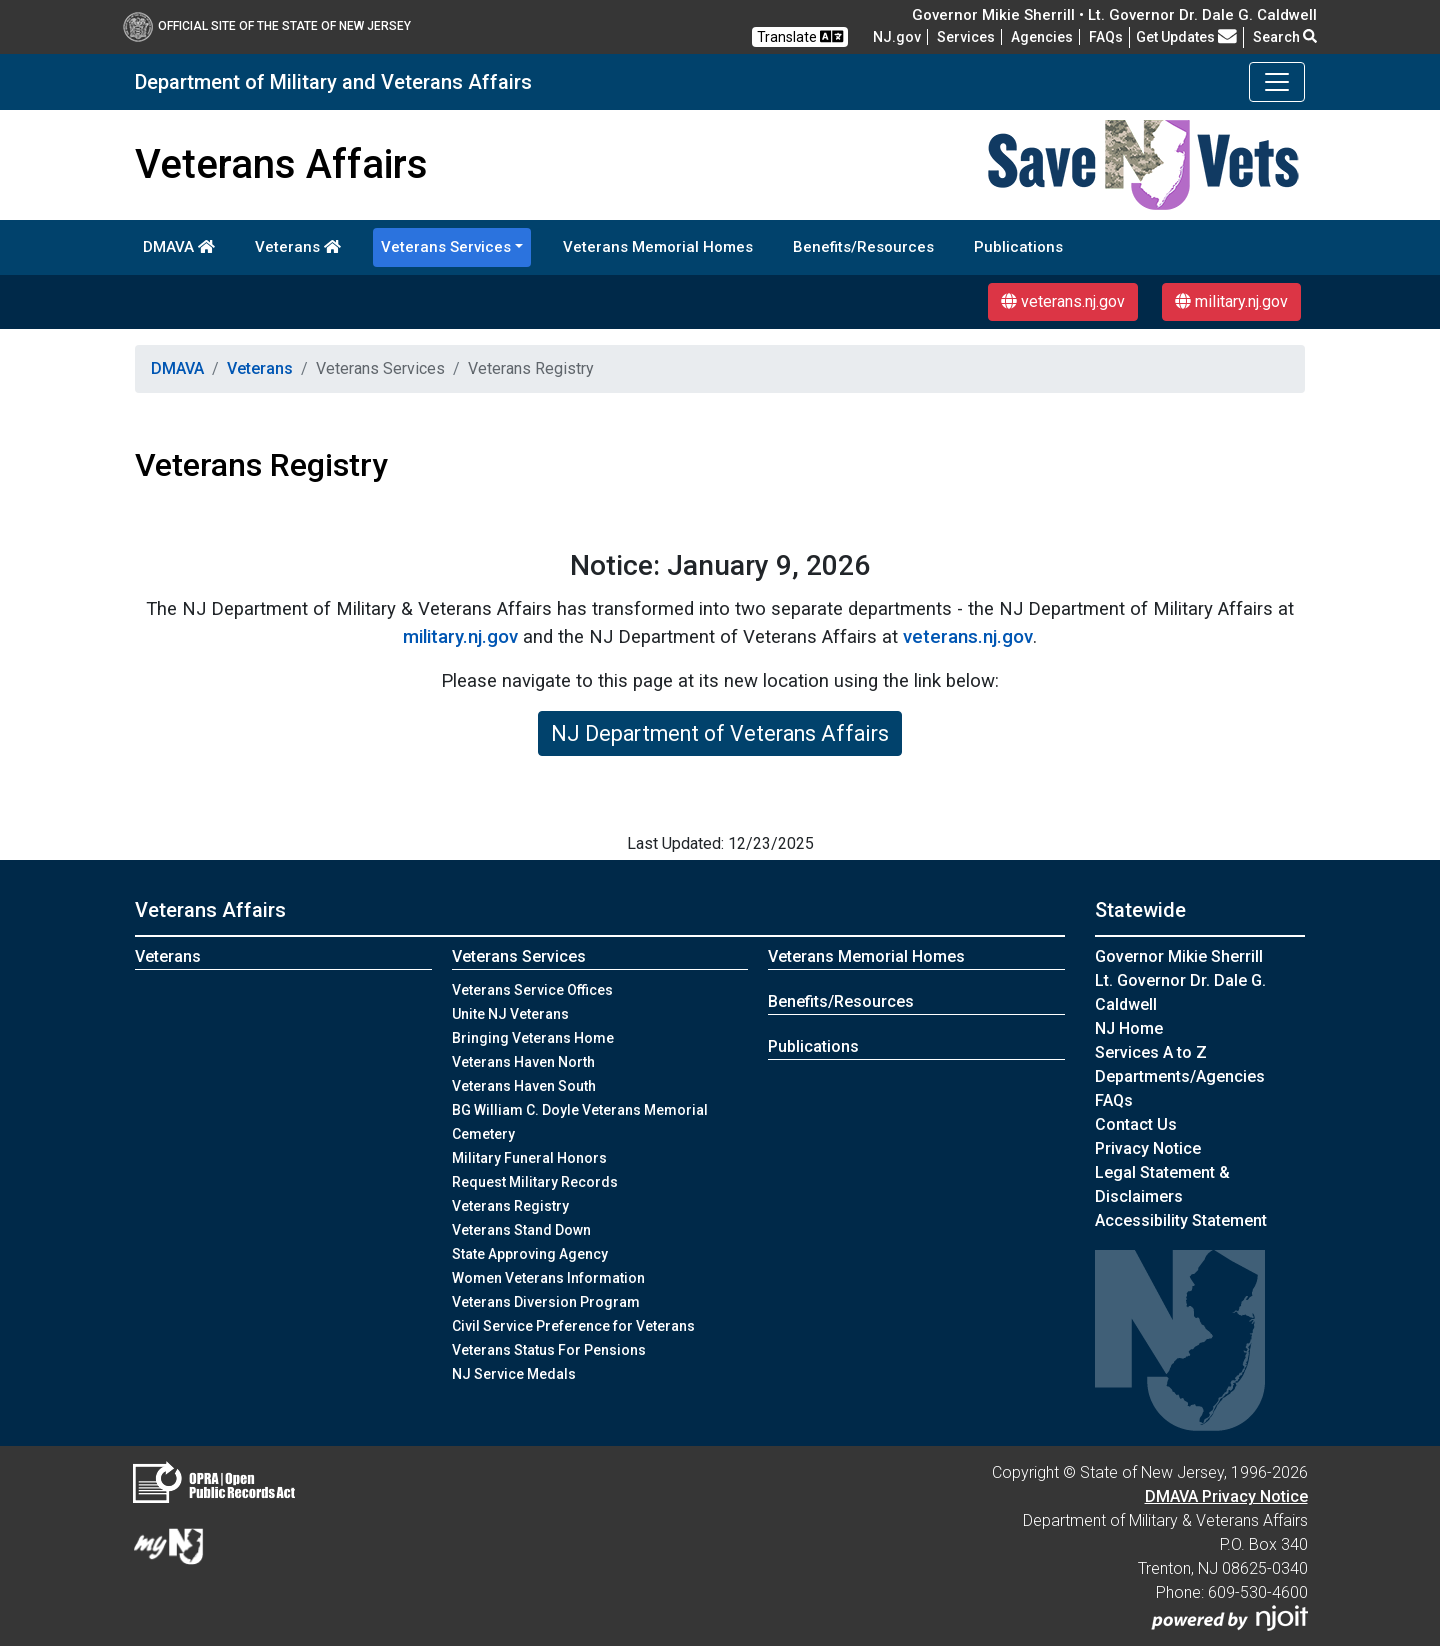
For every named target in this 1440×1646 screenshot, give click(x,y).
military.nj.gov (1231, 301)
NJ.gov (897, 37)
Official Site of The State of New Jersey (267, 26)
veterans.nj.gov (1063, 301)
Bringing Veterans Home (533, 1038)
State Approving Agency (530, 1254)
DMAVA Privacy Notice (1226, 1496)
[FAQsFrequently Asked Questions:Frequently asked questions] (1106, 37)
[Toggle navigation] (1277, 82)
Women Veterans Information (548, 1278)
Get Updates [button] (1186, 37)
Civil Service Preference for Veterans (573, 1326)
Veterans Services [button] (446, 247)
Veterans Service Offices (532, 990)
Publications (1018, 247)
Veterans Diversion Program (546, 1302)
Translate (800, 36)
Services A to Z (1151, 1052)
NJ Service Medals (514, 1374)
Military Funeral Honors (529, 1158)
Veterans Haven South (524, 1086)
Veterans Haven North (523, 1062)
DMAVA (179, 247)
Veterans (298, 247)
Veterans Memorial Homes (658, 247)
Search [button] (1285, 37)
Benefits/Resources (863, 247)
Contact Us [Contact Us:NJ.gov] (1136, 1124)
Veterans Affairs (210, 910)
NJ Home (1129, 1028)
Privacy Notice (1148, 1148)
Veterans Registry (510, 1206)
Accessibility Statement (1181, 1220)
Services (966, 37)
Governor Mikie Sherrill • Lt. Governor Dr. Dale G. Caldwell (1114, 15)
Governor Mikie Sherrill (1179, 956)
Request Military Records (535, 1182)
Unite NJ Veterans (510, 1014)
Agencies (1042, 37)
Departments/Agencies (1180, 1076)
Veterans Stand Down (521, 1230)
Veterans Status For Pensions (549, 1350)
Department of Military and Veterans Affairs (333, 82)
